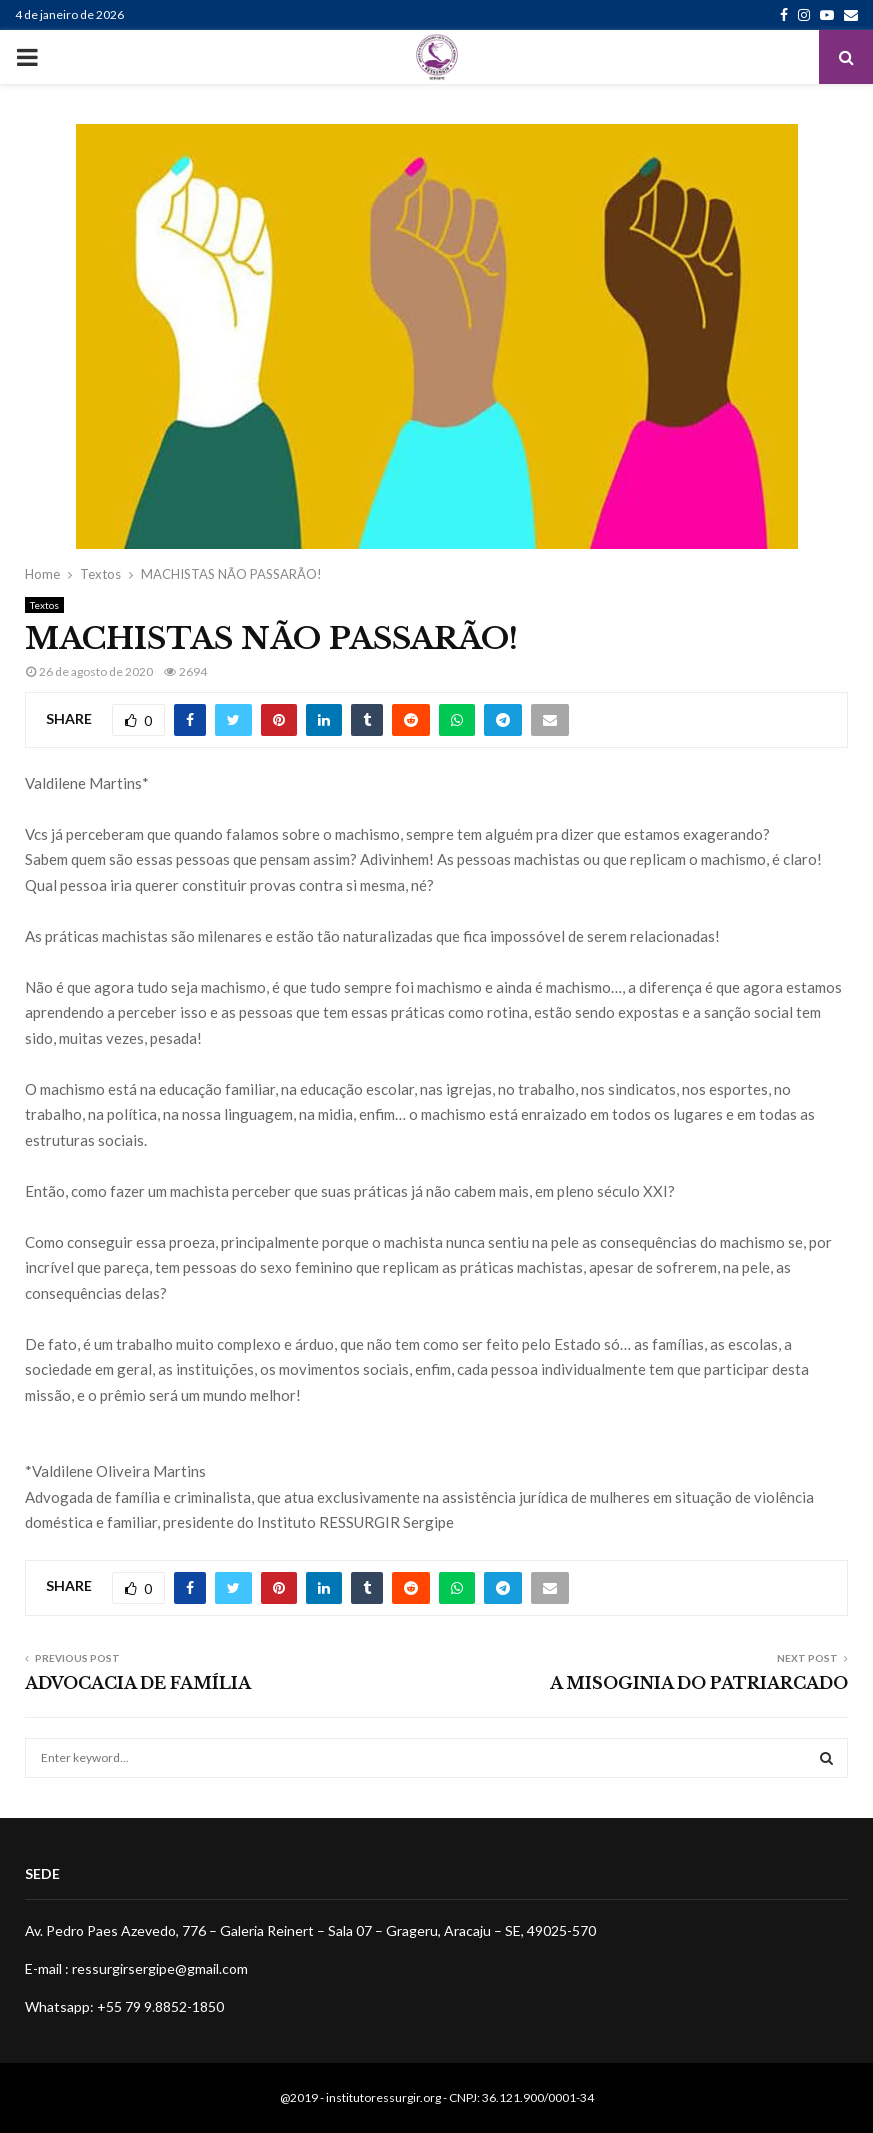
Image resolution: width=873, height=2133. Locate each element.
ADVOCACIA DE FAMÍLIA (138, 1683)
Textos (44, 605)
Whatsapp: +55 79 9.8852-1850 (124, 2006)
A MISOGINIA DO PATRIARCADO (699, 1683)
